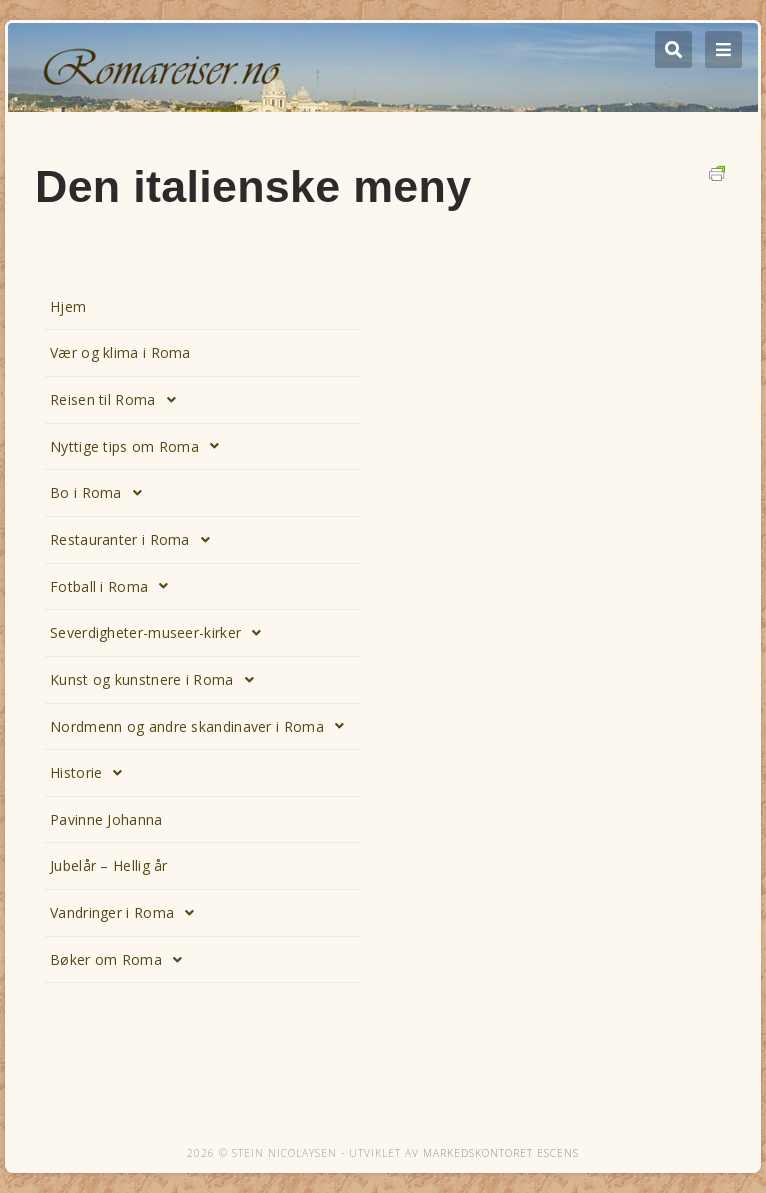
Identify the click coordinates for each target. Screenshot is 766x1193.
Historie (92, 773)
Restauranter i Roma (135, 540)
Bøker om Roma (121, 960)
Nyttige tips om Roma (140, 446)
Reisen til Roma (118, 400)
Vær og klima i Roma (120, 352)
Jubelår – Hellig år (109, 865)
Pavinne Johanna (106, 819)
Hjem (68, 306)
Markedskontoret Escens (501, 1153)
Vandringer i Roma (127, 913)
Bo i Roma (101, 493)
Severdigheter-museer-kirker (161, 633)
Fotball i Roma (115, 586)
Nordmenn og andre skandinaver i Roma (202, 726)
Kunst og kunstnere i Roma (157, 680)
